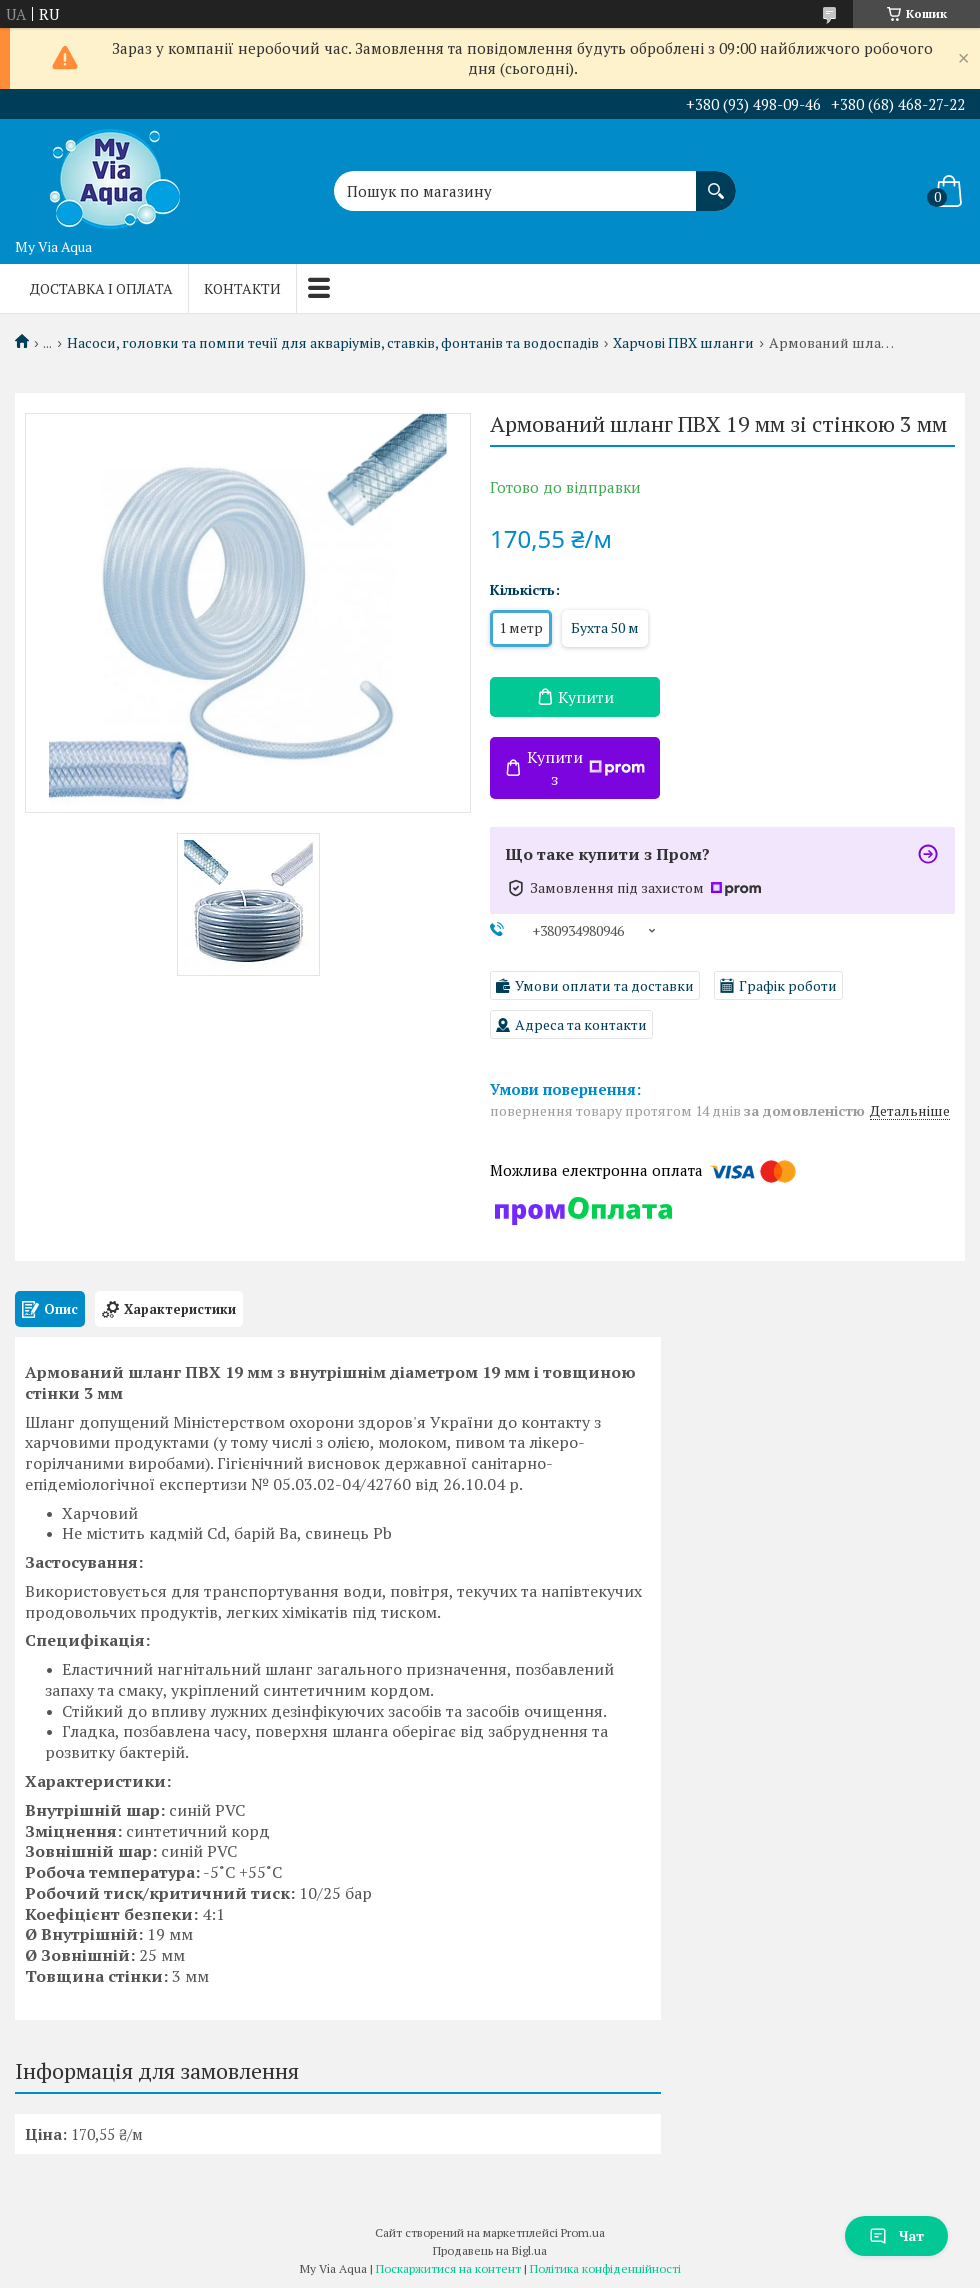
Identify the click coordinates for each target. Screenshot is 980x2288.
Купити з (586, 768)
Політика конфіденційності (605, 2268)
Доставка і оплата (101, 288)
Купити (586, 697)
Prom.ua (583, 2232)
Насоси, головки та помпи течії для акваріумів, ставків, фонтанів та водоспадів (333, 343)
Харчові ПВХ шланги (683, 343)
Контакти (242, 288)
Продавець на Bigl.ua (490, 2250)
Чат (896, 2235)
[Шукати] (716, 181)
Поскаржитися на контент (448, 2268)
